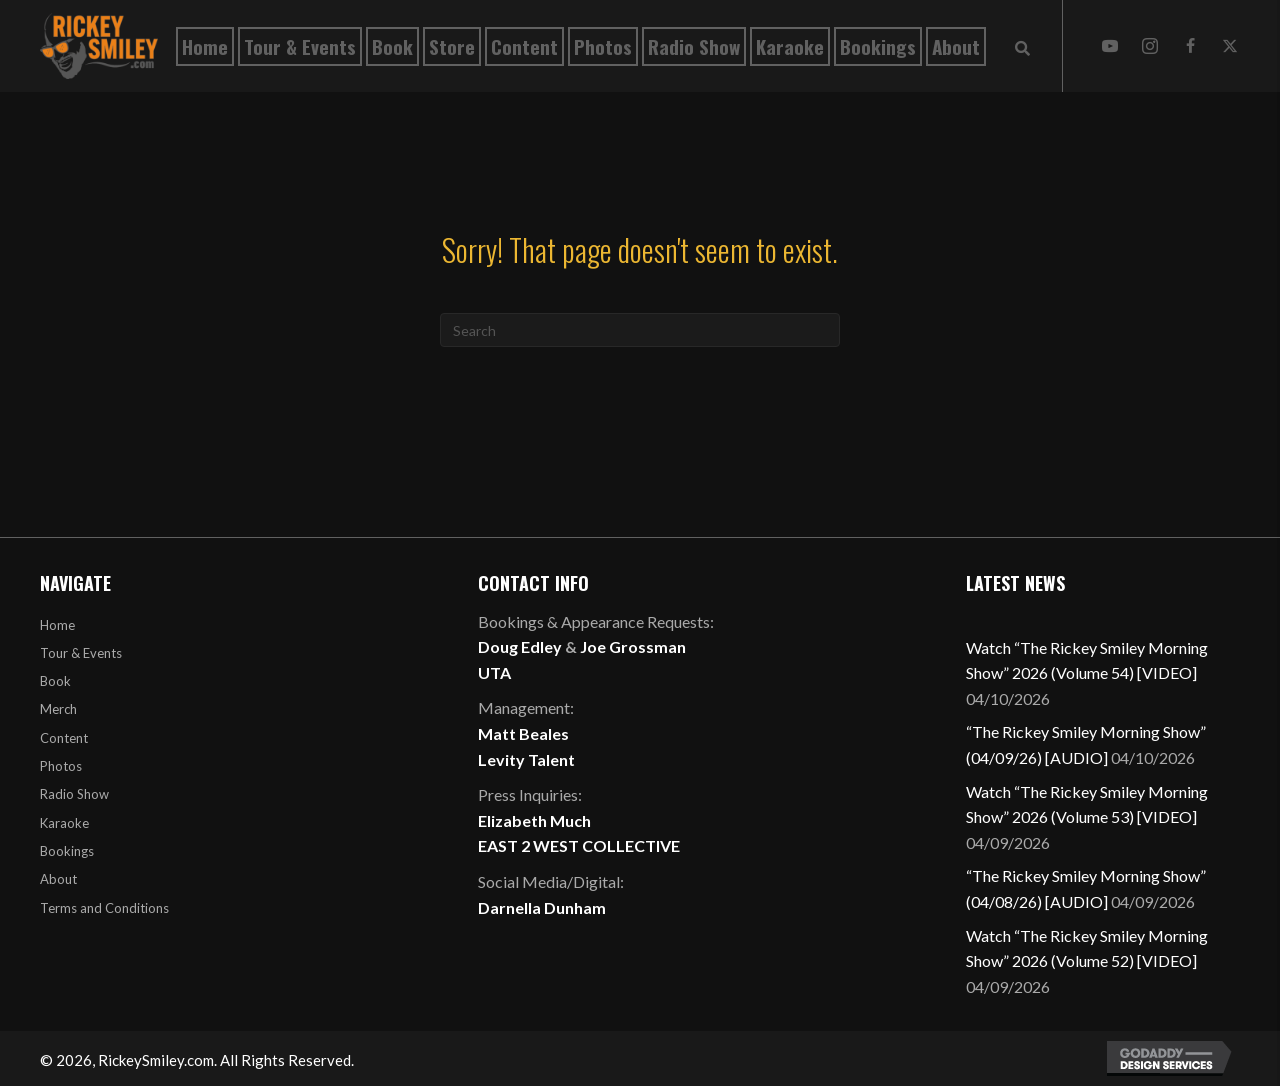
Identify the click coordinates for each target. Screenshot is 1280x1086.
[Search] (640, 330)
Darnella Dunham (542, 907)
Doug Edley (520, 646)
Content (64, 738)
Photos (61, 766)
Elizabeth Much (534, 820)
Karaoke (64, 823)
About (58, 879)
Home (57, 625)
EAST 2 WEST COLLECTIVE (579, 845)
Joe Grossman (633, 646)
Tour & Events (81, 653)
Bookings (67, 851)
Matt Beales (523, 733)
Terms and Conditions (104, 908)
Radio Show (74, 794)
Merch (58, 709)
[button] (1110, 46)
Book (55, 681)
